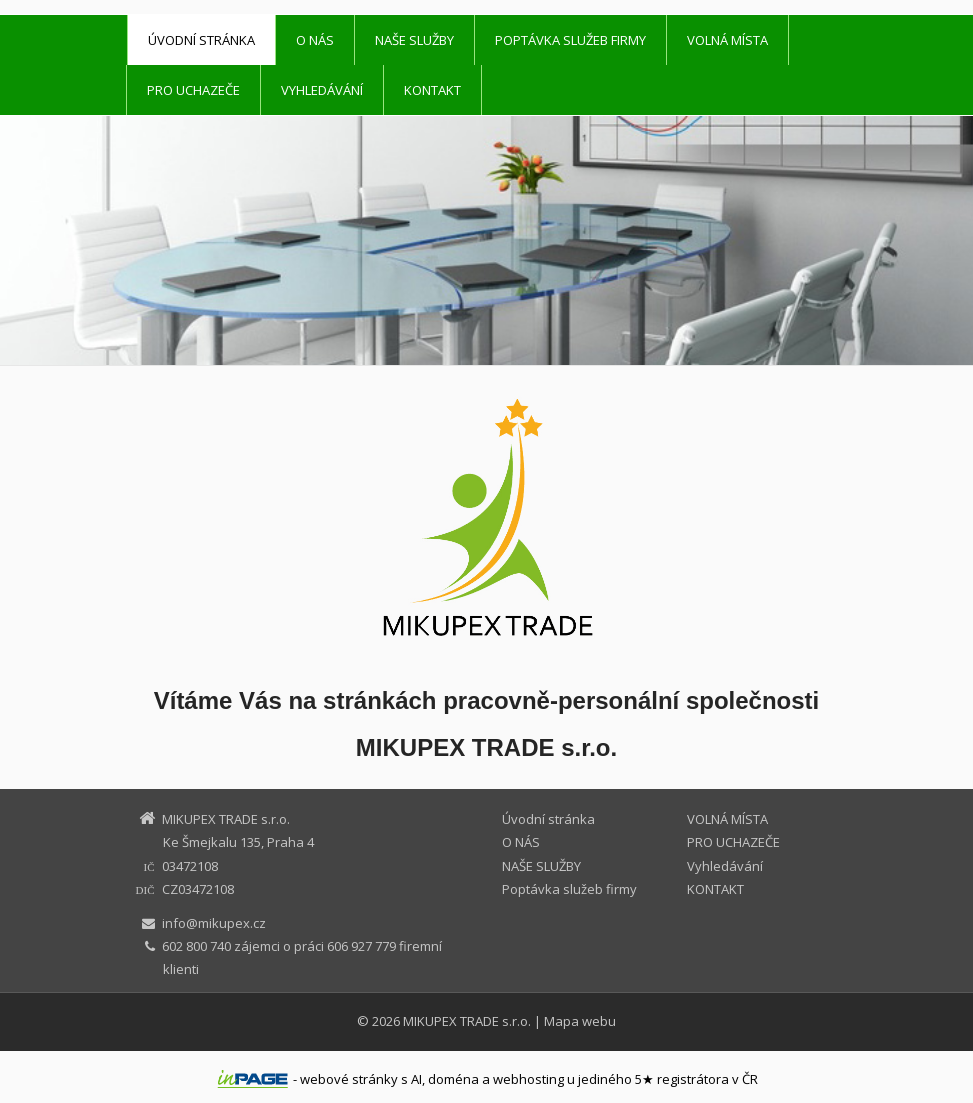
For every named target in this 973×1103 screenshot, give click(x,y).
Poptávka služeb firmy (570, 40)
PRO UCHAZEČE (193, 90)
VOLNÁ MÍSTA (727, 40)
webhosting (528, 1079)
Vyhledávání (322, 90)
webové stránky (349, 1079)
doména (453, 1079)
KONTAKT (432, 90)
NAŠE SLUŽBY (414, 40)
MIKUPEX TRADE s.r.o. (467, 1021)
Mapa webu (580, 1021)
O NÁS (315, 40)
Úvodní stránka (201, 40)
